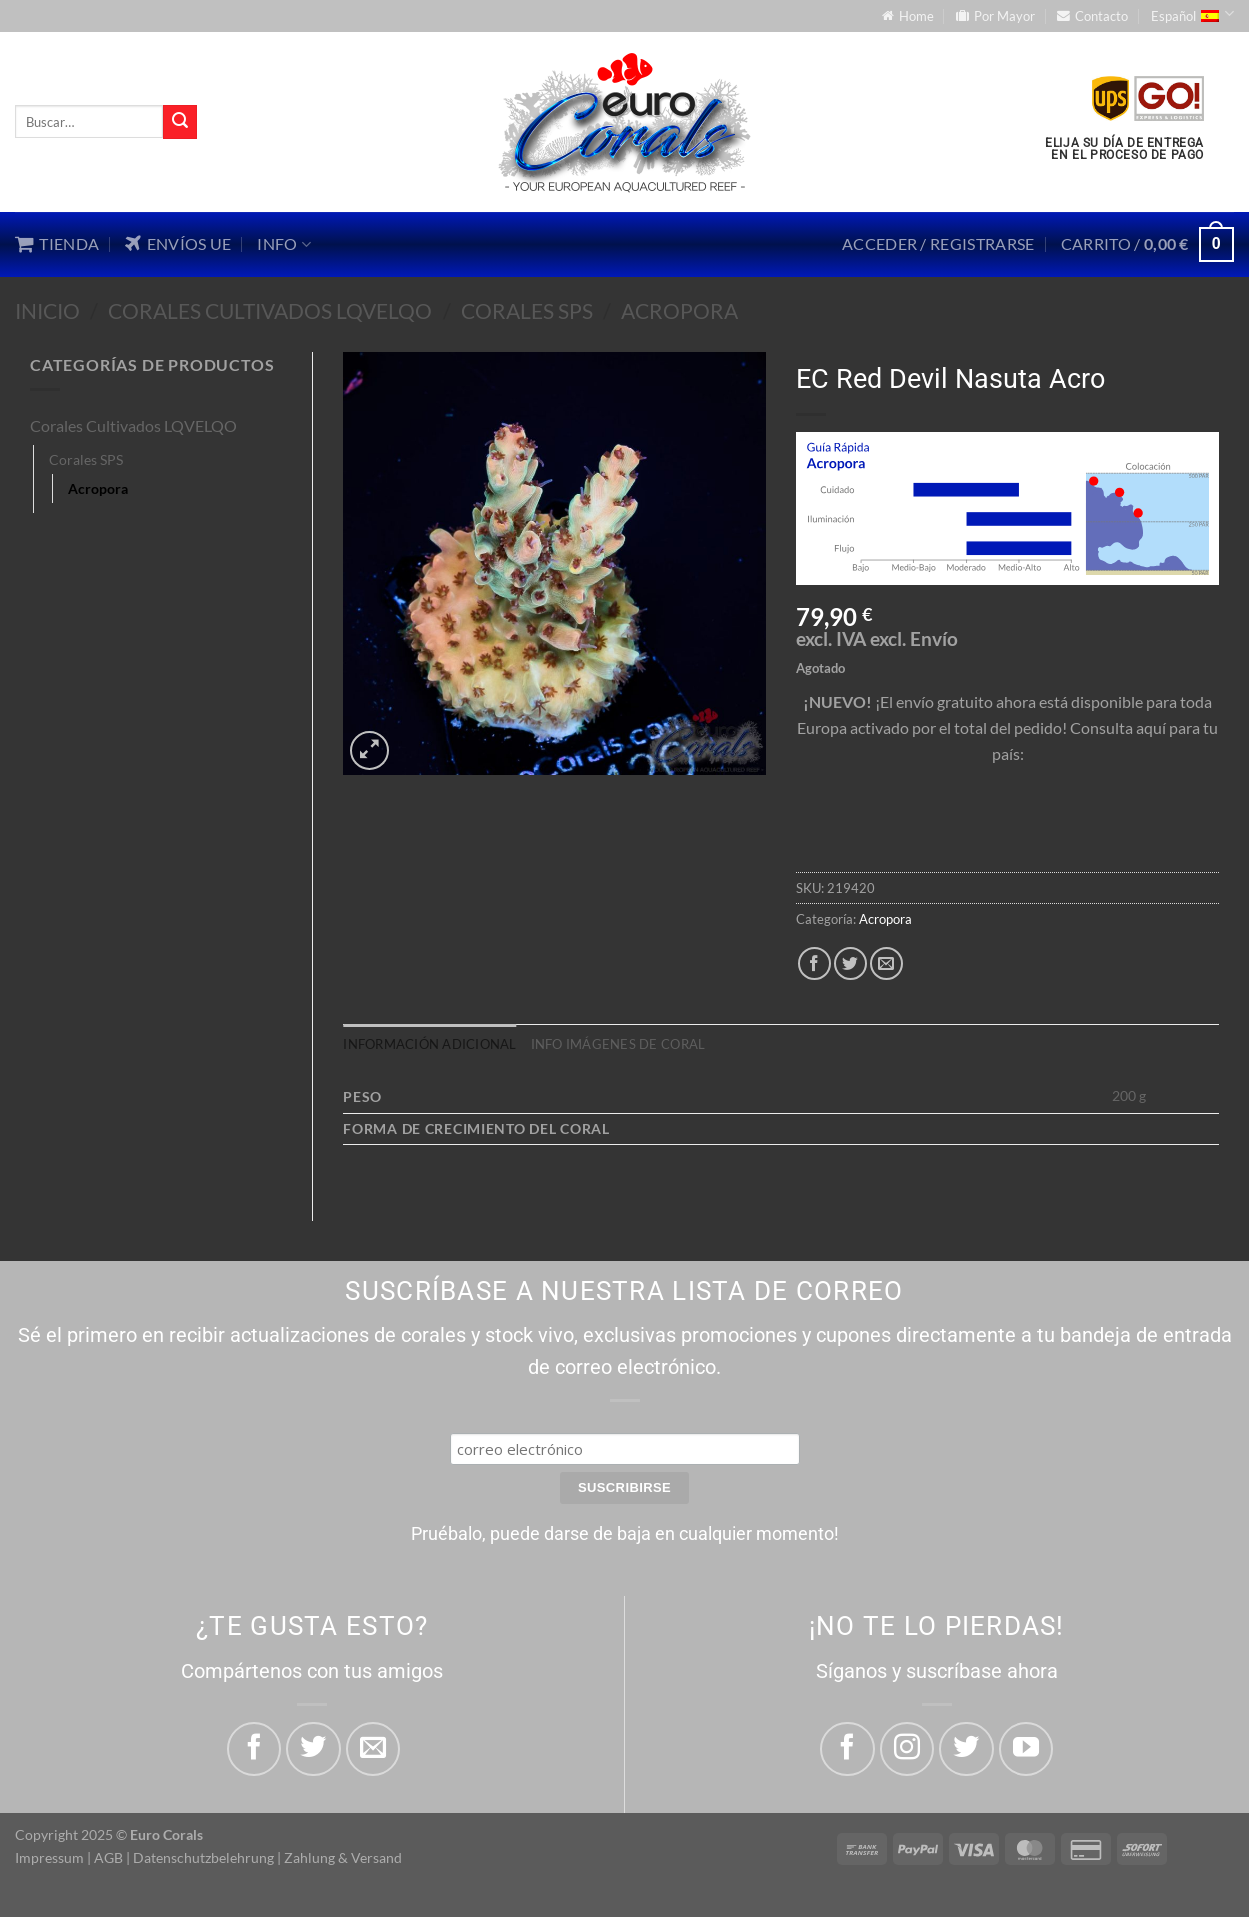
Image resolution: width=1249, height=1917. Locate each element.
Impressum (49, 1857)
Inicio (47, 310)
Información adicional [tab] (429, 1044)
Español (1192, 14)
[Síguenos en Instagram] (907, 1749)
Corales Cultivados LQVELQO (270, 310)
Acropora (679, 310)
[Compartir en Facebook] (814, 963)
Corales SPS (527, 310)
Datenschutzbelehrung (203, 1857)
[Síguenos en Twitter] (966, 1749)
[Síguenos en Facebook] (847, 1749)
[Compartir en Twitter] (850, 963)
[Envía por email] (886, 963)
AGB (108, 1857)
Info (284, 244)
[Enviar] (180, 122)
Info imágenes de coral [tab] (618, 1044)
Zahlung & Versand (343, 1857)
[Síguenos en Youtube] (1026, 1749)
